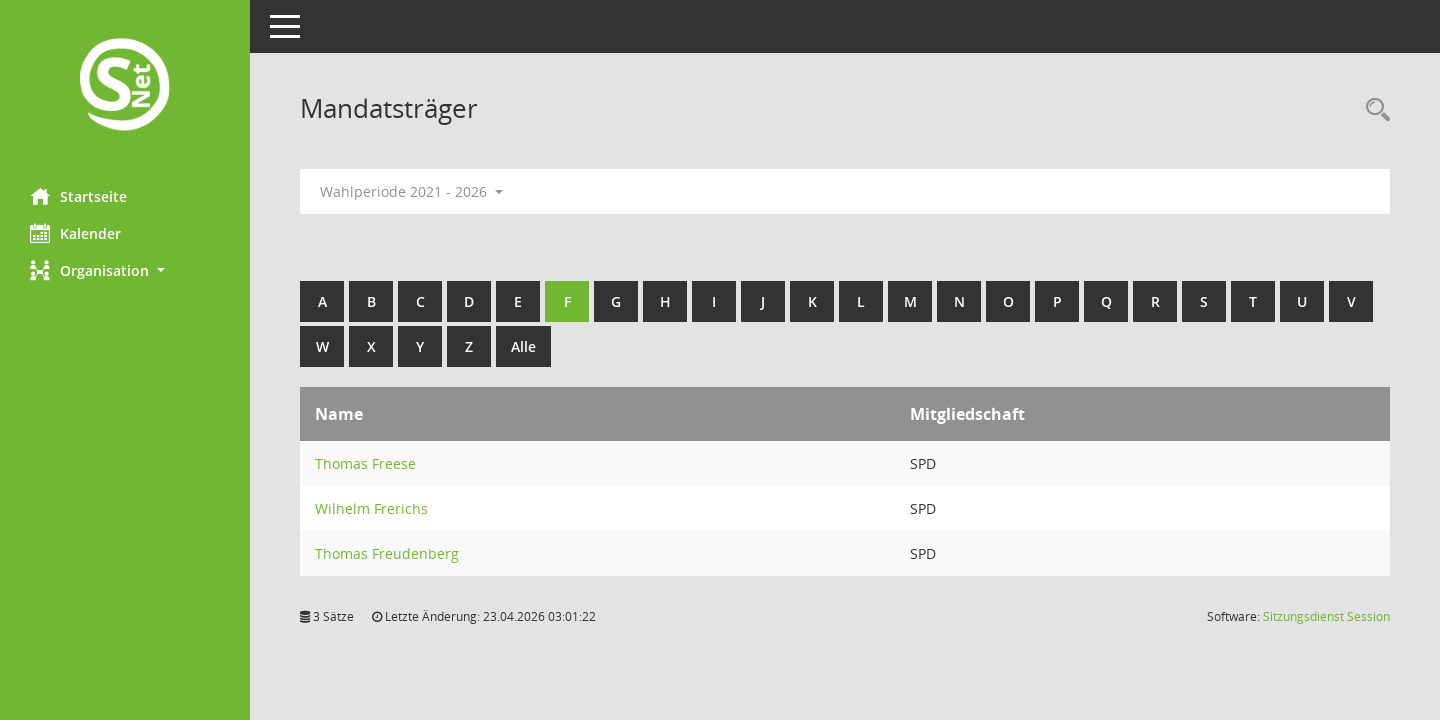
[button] (125, 270)
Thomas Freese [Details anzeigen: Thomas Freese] (365, 463)
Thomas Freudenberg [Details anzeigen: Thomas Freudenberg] (387, 553)
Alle (523, 346)
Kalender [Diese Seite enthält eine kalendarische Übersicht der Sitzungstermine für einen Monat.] (75, 233)
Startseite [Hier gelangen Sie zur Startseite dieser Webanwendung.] (78, 196)
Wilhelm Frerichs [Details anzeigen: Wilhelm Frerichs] (371, 508)
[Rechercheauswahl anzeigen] (1373, 110)
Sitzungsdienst (1326, 616)
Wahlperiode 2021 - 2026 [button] (411, 191)
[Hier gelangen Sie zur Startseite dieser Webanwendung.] (125, 86)
